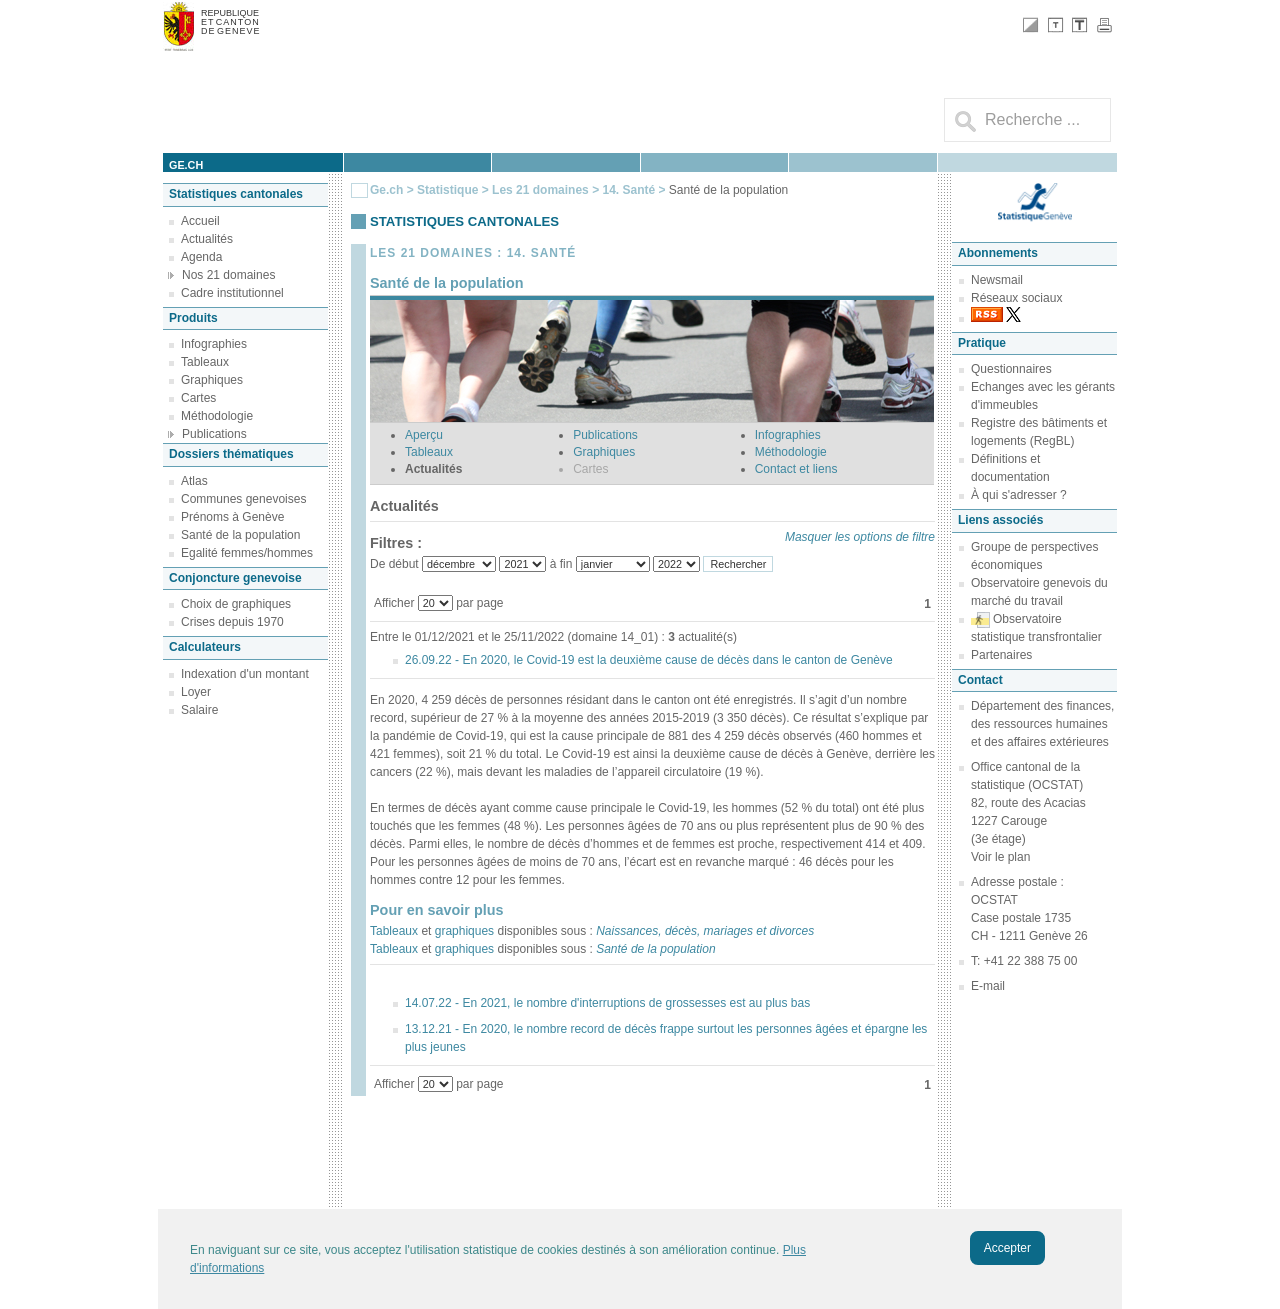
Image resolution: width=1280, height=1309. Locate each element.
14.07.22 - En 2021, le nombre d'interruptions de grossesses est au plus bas (607, 1003)
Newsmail (997, 280)
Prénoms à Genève (232, 517)
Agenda (201, 257)
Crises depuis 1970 (232, 622)
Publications (214, 434)
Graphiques (212, 380)
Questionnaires (1011, 369)
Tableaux (205, 362)
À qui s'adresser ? (1019, 495)
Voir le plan (1000, 857)
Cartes (198, 398)
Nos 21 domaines (228, 275)
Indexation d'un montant (245, 674)
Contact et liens (796, 469)
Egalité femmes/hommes (247, 553)
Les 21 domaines (540, 190)
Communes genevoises (243, 499)
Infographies (214, 344)
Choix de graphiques (236, 604)
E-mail (988, 986)
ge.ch (186, 165)
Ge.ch (386, 190)
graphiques (464, 931)
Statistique (447, 190)
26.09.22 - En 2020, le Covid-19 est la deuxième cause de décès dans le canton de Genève (649, 660)
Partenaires (1001, 655)
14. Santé (630, 190)
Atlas (194, 481)
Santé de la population (240, 535)
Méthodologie (217, 416)
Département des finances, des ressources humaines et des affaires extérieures (1042, 724)
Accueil (200, 221)
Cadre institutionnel (232, 293)
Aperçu (424, 435)
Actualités (207, 239)
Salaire (199, 710)
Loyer (196, 692)
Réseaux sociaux (1016, 298)
